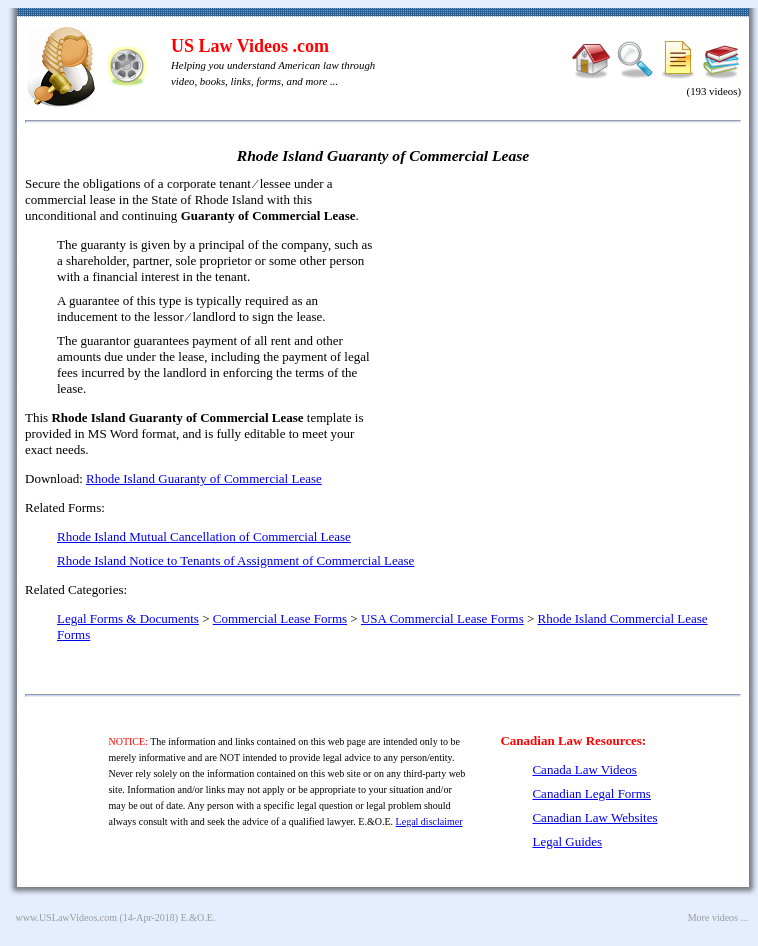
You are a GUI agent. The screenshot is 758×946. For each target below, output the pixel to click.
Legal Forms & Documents (128, 618)
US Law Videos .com (250, 46)
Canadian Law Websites (594, 817)
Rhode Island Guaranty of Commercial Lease (204, 478)
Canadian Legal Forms (591, 793)
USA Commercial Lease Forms (442, 618)
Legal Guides (567, 841)
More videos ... (718, 917)
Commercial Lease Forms (280, 618)
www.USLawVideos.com (67, 917)
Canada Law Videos (584, 769)
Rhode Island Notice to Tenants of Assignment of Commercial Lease (235, 560)
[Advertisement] (569, 320)
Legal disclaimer (429, 821)
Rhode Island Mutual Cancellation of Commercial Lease (204, 536)
